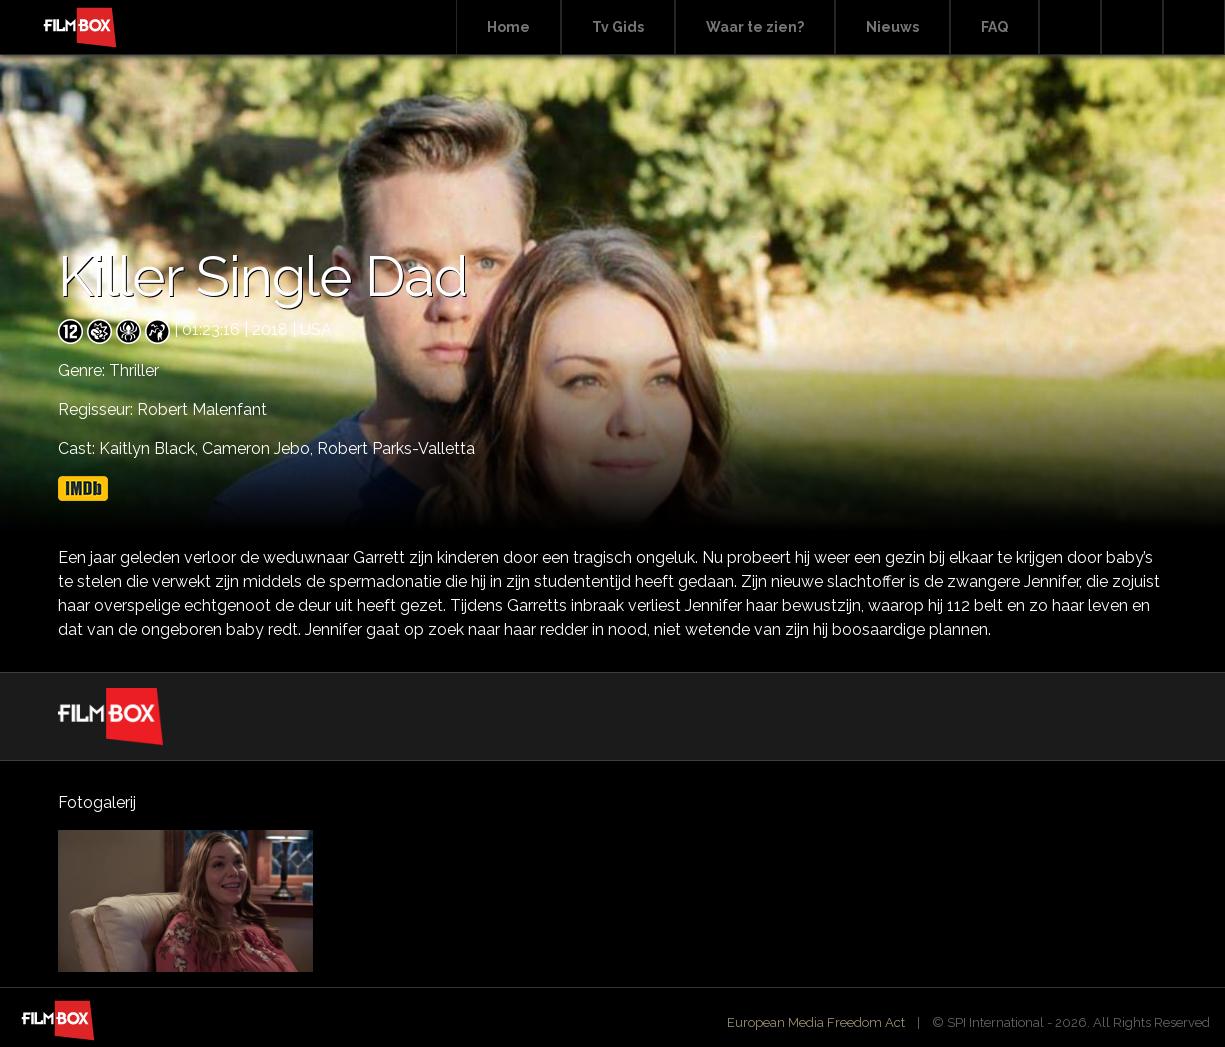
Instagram (1194, 27)
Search (1070, 27)
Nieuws (892, 27)
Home (508, 27)
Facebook (1132, 27)
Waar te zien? (755, 27)
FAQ (994, 27)
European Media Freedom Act (816, 1022)
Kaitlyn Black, (150, 448)
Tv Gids (618, 27)
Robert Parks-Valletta (396, 448)
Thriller (134, 370)
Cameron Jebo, (259, 448)
